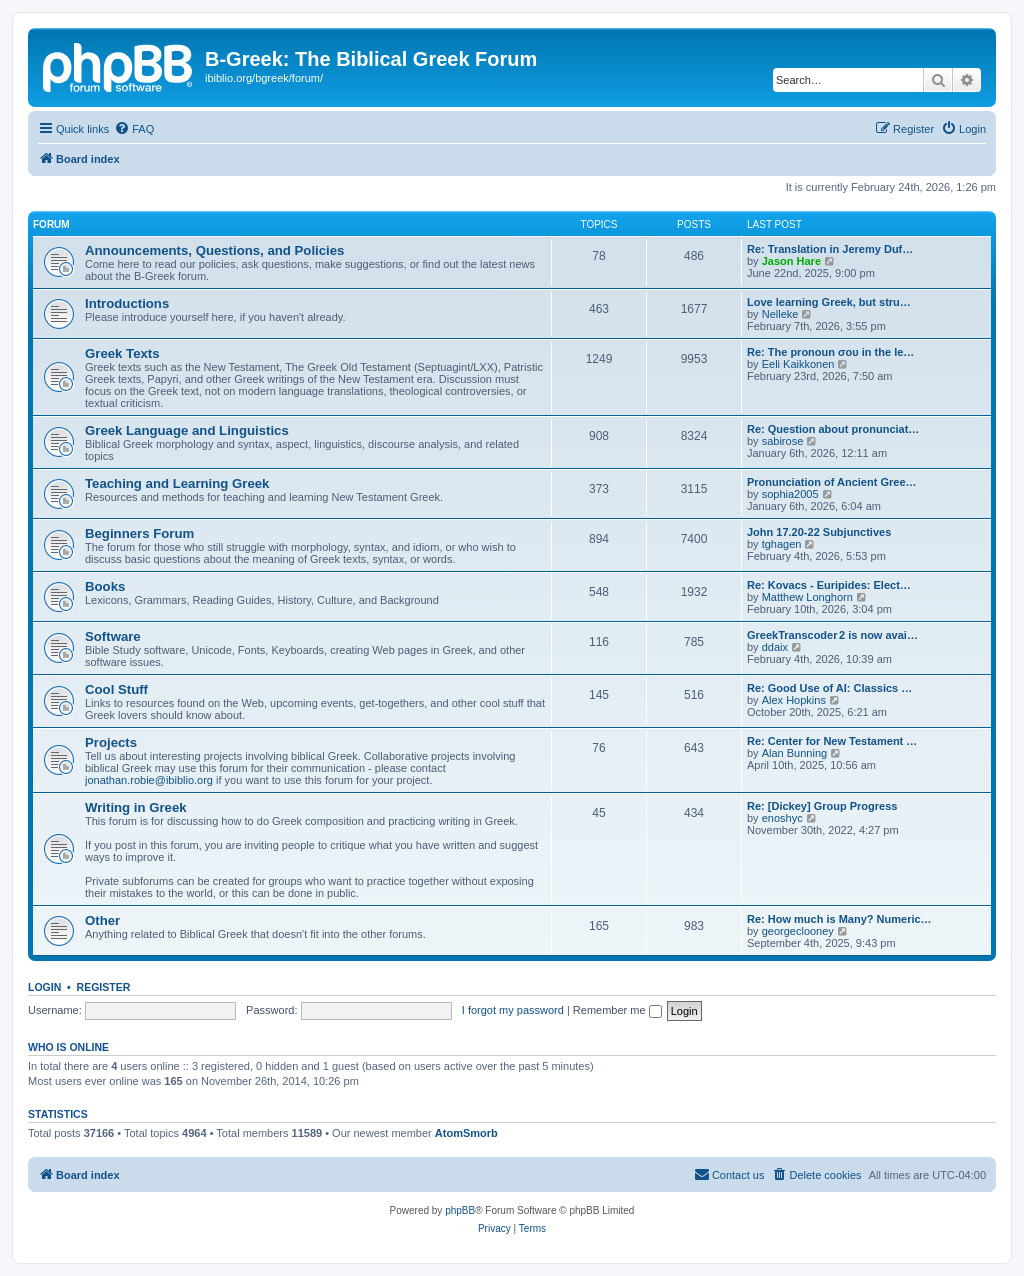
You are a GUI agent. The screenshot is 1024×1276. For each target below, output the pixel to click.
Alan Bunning (794, 753)
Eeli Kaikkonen (798, 364)
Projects (111, 742)
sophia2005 (790, 494)
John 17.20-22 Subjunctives (819, 532)
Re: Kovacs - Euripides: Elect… (829, 585)
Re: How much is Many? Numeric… (839, 919)
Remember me (617, 1010)
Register (104, 987)
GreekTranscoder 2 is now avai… (832, 635)
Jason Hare (791, 261)
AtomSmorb (466, 1133)
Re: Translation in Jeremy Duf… (830, 249)
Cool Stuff (116, 689)
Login (44, 987)
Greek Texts (122, 353)
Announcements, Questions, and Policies (214, 250)
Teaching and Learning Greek (177, 483)
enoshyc (782, 818)
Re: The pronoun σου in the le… (830, 352)
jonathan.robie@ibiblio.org (149, 780)
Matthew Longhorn (807, 597)
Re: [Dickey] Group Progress (822, 806)
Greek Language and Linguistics (187, 430)
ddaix (775, 647)
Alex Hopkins (794, 700)
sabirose (783, 441)
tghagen (782, 544)
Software (113, 636)
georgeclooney (798, 931)
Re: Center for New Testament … (832, 741)
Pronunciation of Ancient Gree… (832, 482)
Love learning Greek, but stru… (829, 302)
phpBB (460, 1210)
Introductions (127, 303)
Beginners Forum (139, 533)
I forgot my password (513, 1010)
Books (105, 586)
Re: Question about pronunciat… (833, 429)
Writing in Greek (136, 807)
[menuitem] (134, 129)
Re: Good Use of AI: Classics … (829, 688)
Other (102, 920)
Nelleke (780, 314)
